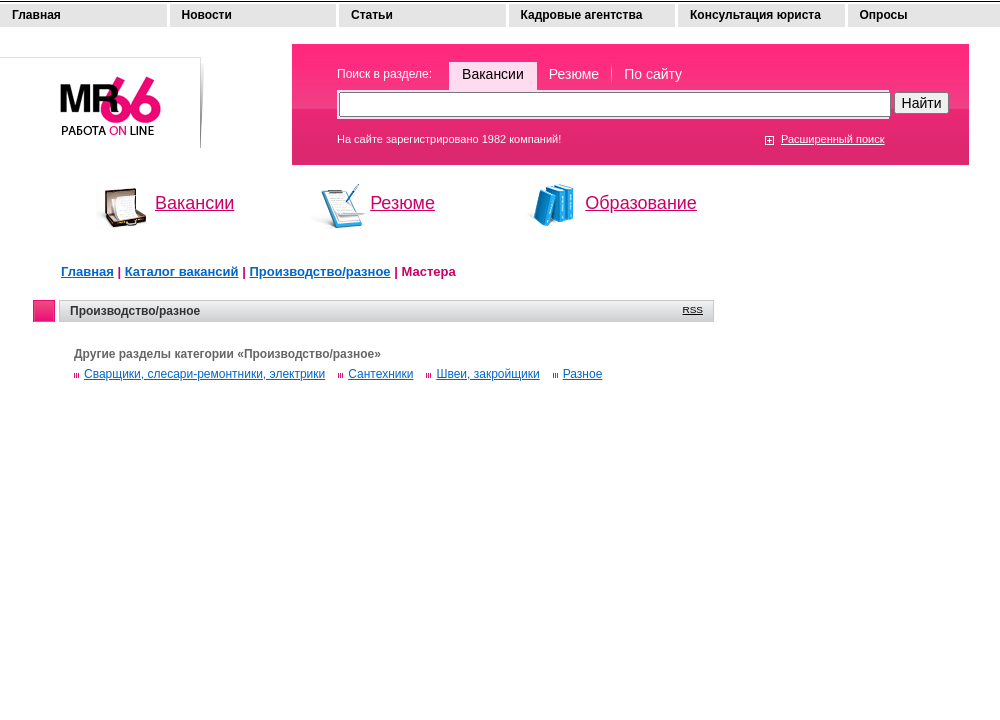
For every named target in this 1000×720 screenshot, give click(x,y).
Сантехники (380, 374)
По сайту (653, 74)
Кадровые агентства (582, 15)
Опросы (884, 15)
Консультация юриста (755, 15)
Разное (583, 374)
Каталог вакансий (182, 271)
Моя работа (102, 93)
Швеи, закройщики (487, 374)
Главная (36, 15)
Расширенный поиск (833, 139)
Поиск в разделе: (384, 74)
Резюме (574, 74)
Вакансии (493, 74)
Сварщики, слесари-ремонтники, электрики (204, 374)
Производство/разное (319, 271)
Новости (207, 15)
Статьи (372, 15)
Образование (641, 203)
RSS (693, 309)
